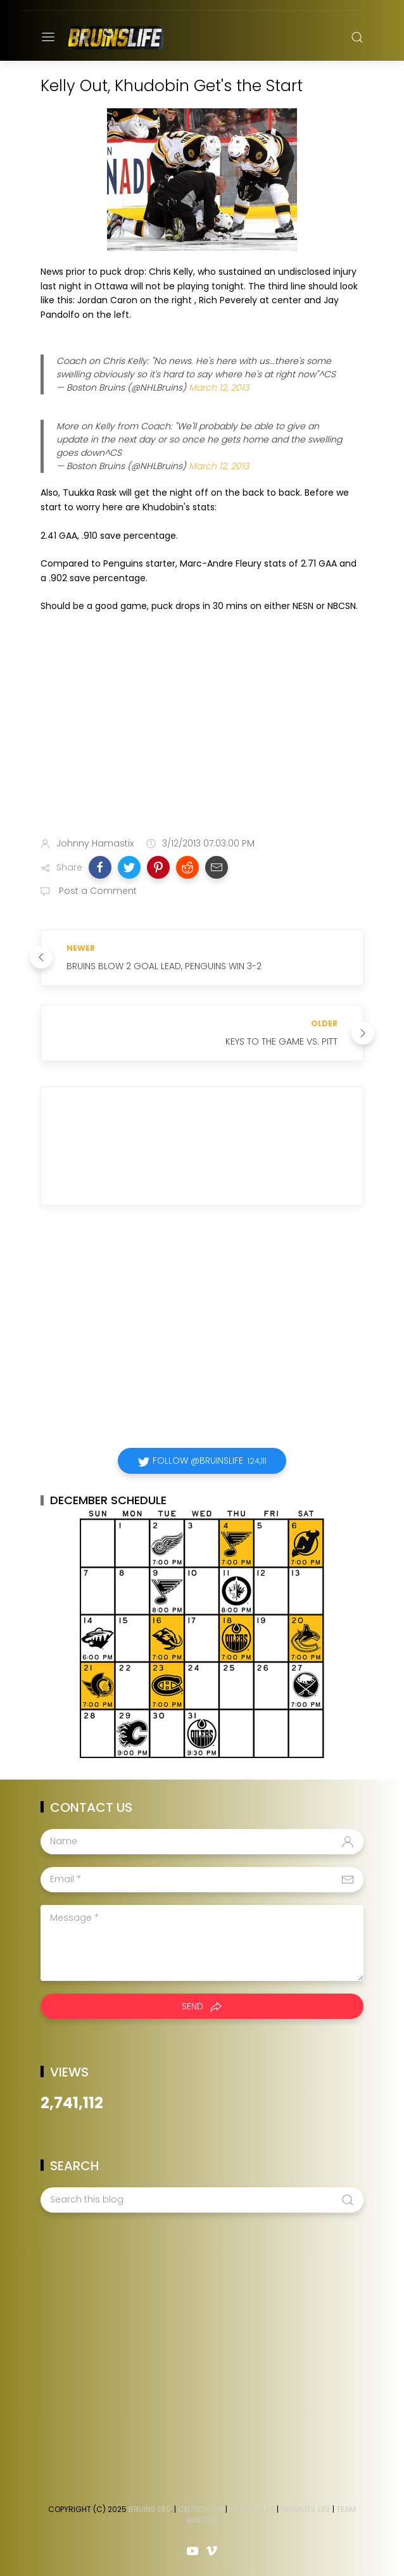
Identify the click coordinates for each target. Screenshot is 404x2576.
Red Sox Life (252, 2509)
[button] (100, 867)
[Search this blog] (202, 2200)
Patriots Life (306, 2509)
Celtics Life (201, 2509)
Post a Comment (96, 890)
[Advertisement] (202, 727)
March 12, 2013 (219, 387)
